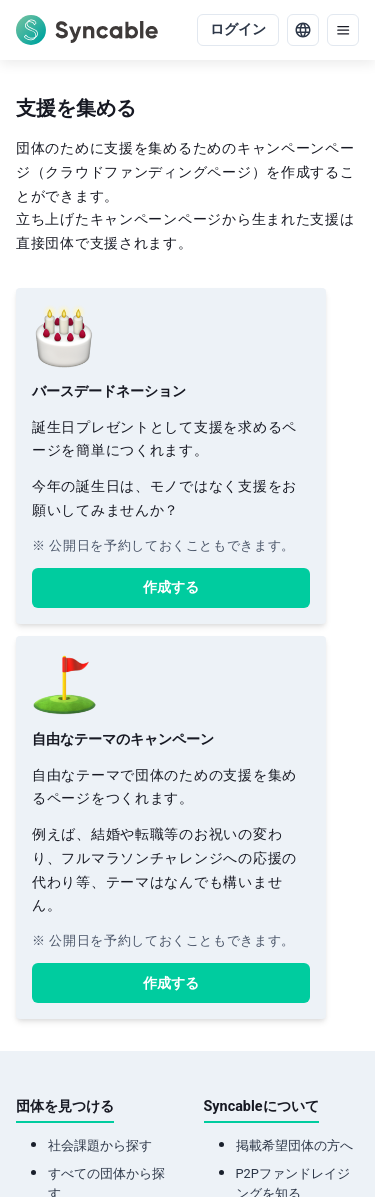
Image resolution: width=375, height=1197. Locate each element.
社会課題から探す (100, 1145)
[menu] (343, 30)
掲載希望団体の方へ (294, 1145)
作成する (171, 587)
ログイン (238, 29)
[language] (303, 30)
